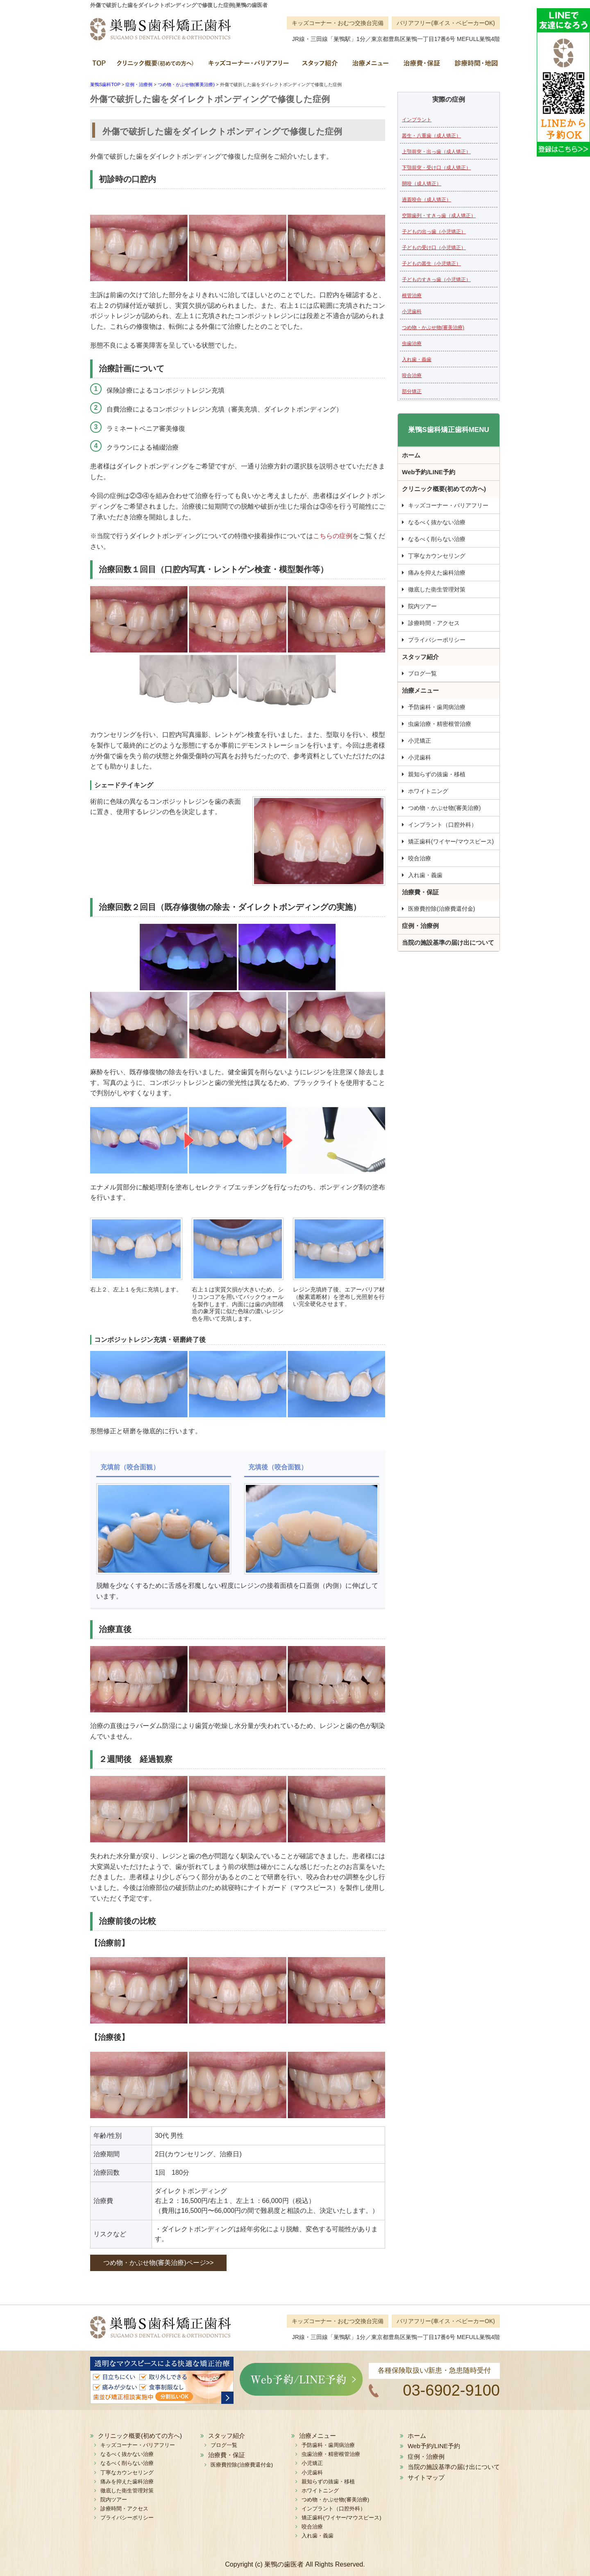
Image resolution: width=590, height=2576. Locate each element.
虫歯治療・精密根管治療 (439, 724)
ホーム (100, 66)
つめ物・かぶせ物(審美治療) (433, 327)
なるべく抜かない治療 (436, 522)
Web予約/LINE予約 (428, 471)
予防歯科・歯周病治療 (436, 707)
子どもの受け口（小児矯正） (434, 247)
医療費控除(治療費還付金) (441, 908)
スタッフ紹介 (319, 66)
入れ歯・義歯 (416, 359)
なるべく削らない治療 (436, 539)
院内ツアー (422, 606)
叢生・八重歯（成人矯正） (431, 136)
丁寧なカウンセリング (436, 555)
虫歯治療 (412, 343)
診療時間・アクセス (434, 623)
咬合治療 (412, 375)
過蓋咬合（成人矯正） (426, 199)
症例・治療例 (420, 925)
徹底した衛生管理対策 (436, 589)
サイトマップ (426, 2477)
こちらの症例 (332, 535)
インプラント (416, 120)
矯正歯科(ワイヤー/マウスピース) (451, 841)
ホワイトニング (428, 791)
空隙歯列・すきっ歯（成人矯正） (439, 215)
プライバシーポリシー (436, 640)
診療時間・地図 (473, 66)
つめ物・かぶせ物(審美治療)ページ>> (158, 2262)
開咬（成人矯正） (421, 183)
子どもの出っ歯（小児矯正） (434, 231)
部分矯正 (412, 391)
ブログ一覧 (422, 673)
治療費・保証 (421, 66)
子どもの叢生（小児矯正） (431, 263)
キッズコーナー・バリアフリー (248, 66)
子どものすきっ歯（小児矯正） (436, 279)
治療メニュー (369, 66)
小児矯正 (419, 740)
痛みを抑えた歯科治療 (436, 572)
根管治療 (412, 295)
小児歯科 (412, 311)
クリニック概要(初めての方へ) (156, 66)
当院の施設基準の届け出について (448, 942)
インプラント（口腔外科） (442, 824)
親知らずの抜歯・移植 (436, 774)
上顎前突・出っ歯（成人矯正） (436, 152)
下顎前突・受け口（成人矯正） (436, 168)
